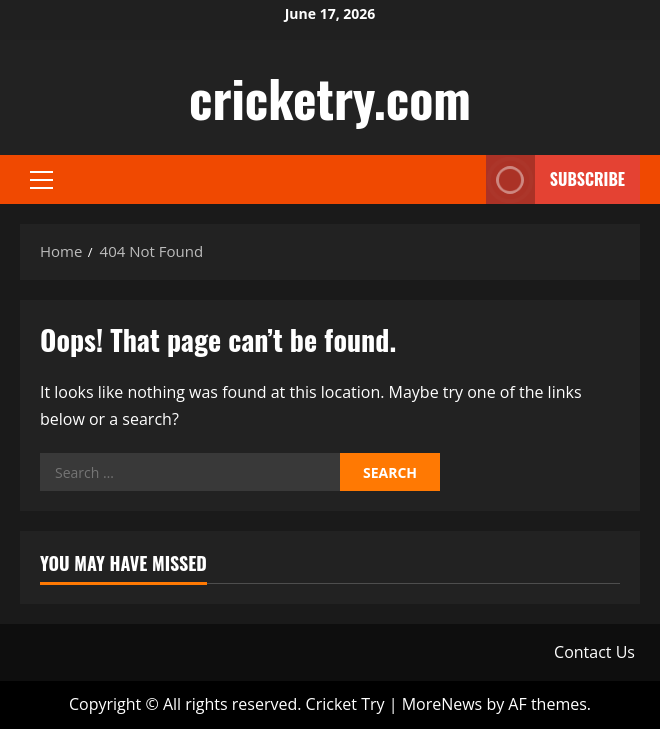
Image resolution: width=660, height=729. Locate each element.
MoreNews (442, 704)
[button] (41, 180)
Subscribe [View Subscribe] (555, 179)
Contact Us (594, 652)
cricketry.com (330, 97)
